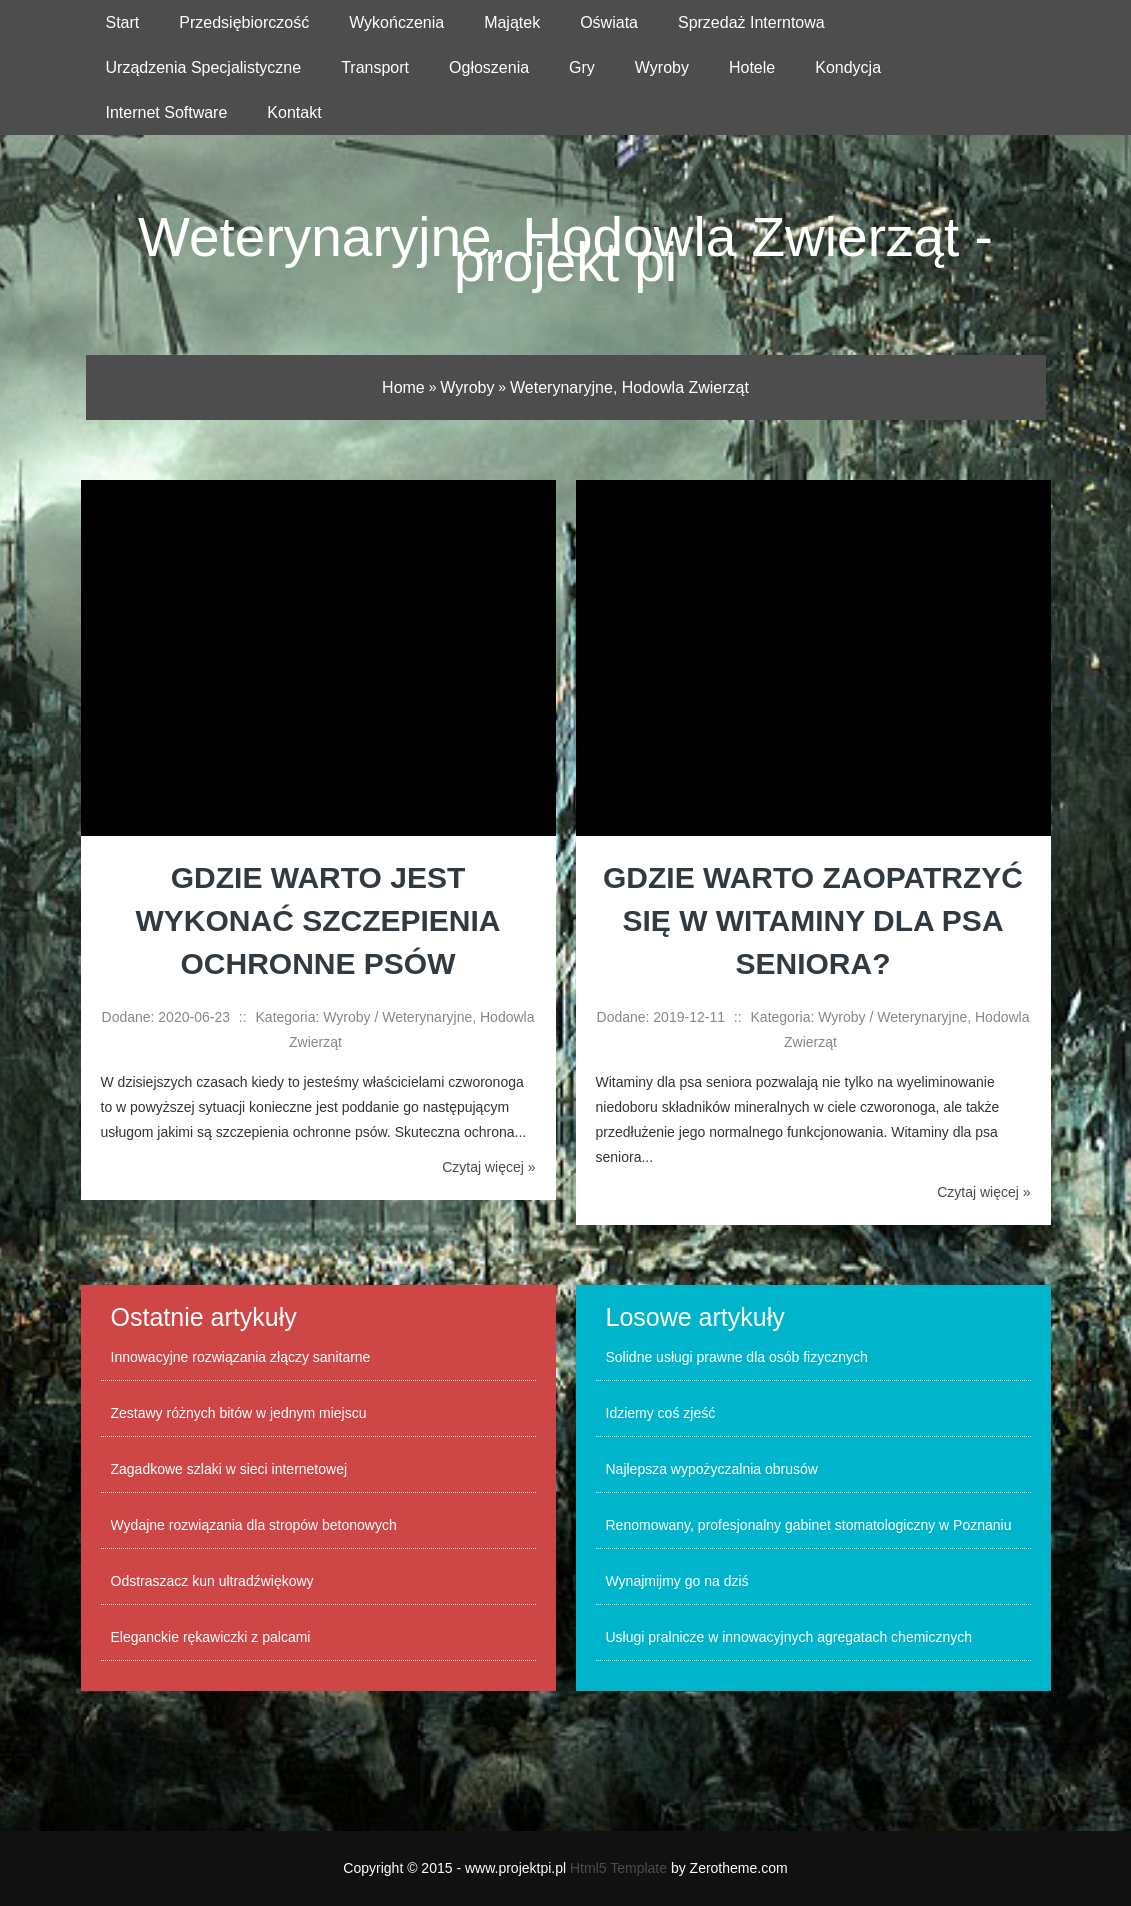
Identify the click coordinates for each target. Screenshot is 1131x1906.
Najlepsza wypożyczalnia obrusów (712, 1469)
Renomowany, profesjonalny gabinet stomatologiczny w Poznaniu (809, 1525)
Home (403, 387)
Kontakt (294, 112)
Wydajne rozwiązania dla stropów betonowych (254, 1525)
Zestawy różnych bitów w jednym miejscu (239, 1413)
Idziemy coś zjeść (661, 1413)
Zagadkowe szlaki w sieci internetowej (229, 1469)
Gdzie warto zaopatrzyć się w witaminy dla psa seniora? (813, 920)
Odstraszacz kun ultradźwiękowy (212, 1581)
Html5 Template (618, 1868)
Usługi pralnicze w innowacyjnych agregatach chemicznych (789, 1637)
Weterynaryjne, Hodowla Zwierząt (629, 387)
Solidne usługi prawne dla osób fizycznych (737, 1357)
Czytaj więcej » (488, 1167)
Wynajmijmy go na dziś (677, 1581)
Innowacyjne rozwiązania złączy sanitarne (241, 1357)
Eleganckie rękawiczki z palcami (211, 1637)
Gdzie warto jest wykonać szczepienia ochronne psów (317, 920)
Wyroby (467, 387)
